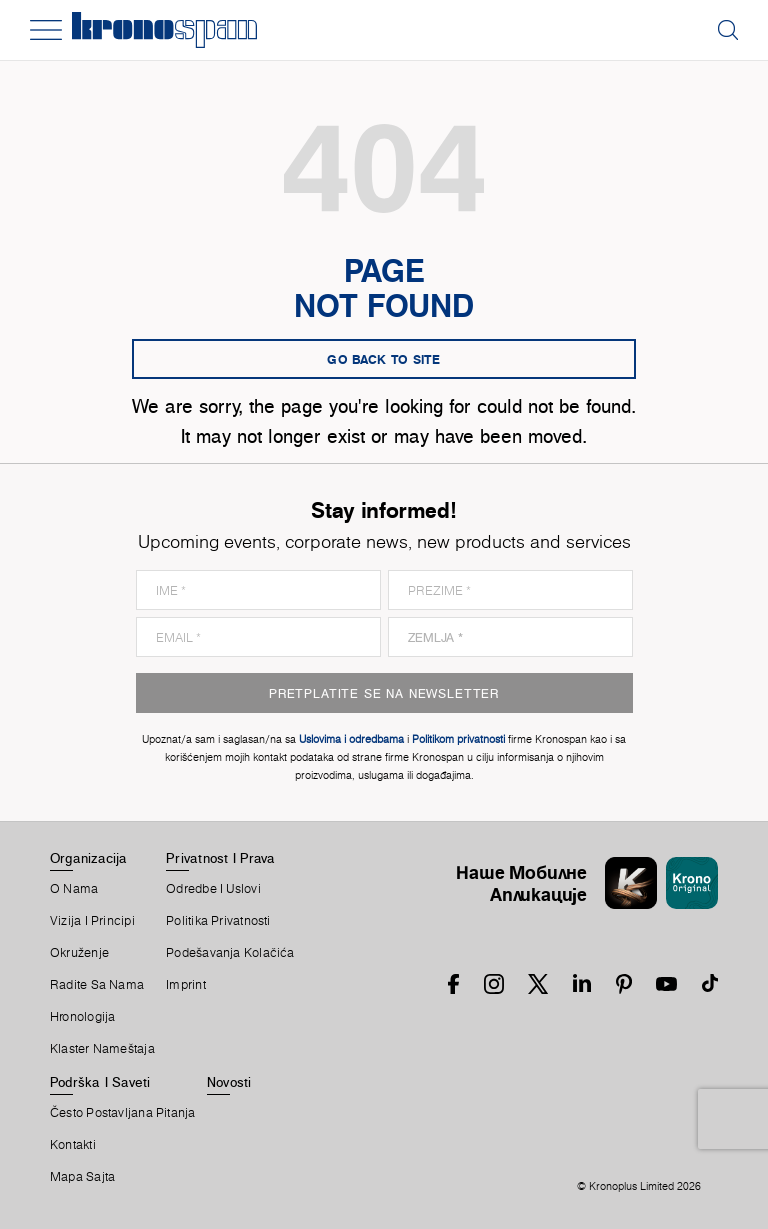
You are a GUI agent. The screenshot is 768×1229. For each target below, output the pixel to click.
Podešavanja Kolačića (230, 953)
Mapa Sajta (82, 1177)
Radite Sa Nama (97, 985)
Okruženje (79, 953)
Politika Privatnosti (218, 921)
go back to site (384, 359)
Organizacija (89, 858)
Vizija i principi (92, 921)
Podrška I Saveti (100, 1082)
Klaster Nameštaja (102, 1049)
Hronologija (82, 1017)
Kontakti (73, 1145)
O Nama (74, 889)
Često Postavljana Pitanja (123, 1113)
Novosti (229, 1082)
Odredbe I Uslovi (213, 889)
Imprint (186, 985)
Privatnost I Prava (220, 858)
